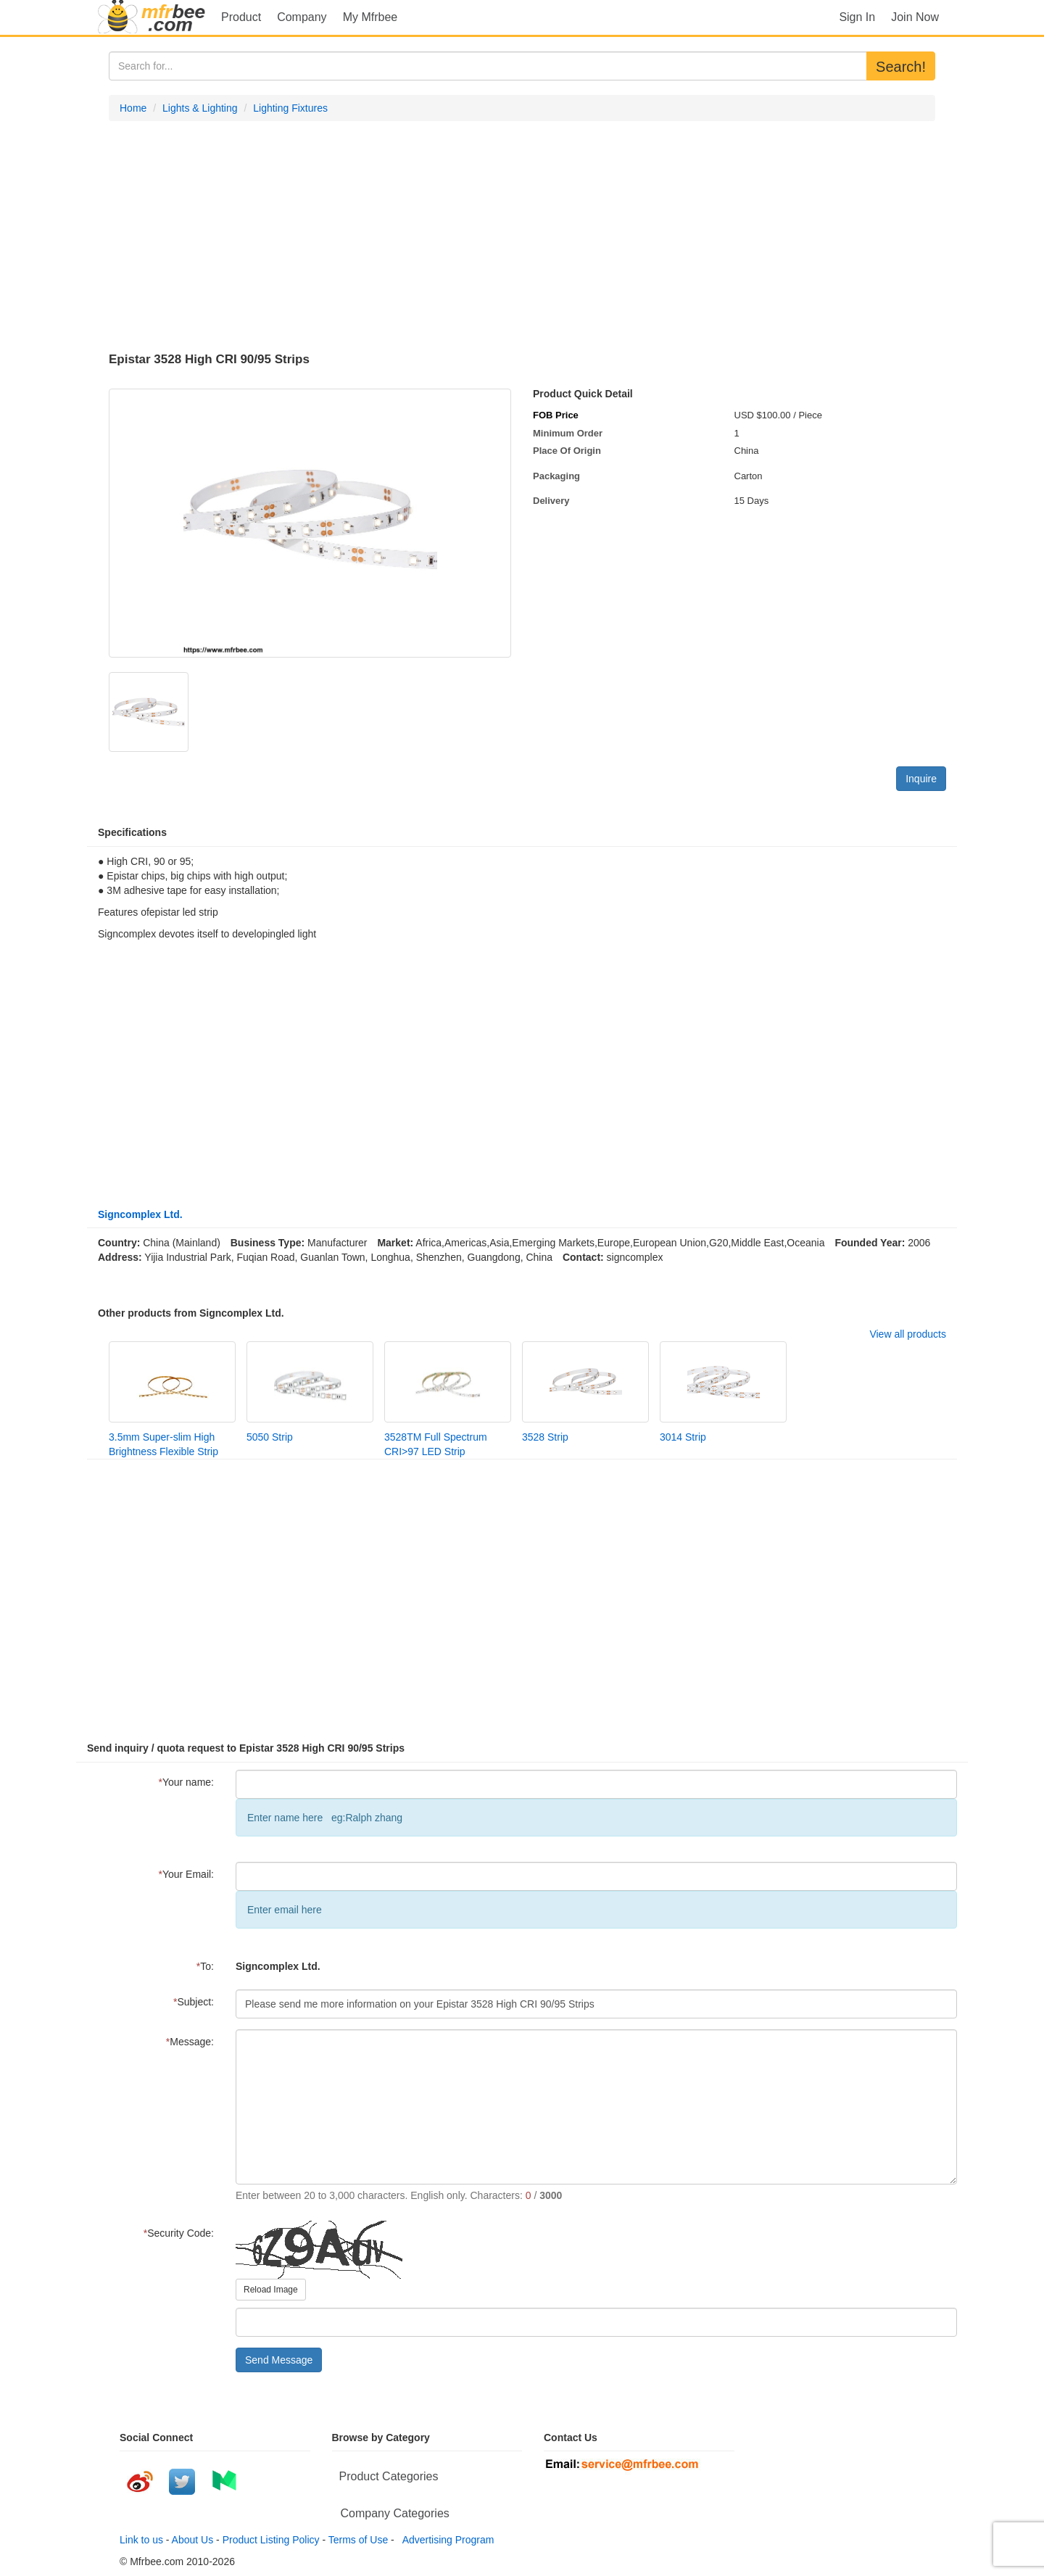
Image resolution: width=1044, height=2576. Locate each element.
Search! (901, 67)
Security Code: (179, 2233)
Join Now (915, 17)
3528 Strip (545, 1437)
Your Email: (186, 1874)
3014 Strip (683, 1437)
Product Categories (389, 2476)
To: (205, 1966)
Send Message (278, 2360)
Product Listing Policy (271, 2540)
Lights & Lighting (200, 108)
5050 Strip (269, 1437)
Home (133, 108)
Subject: (193, 2002)
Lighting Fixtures (290, 108)
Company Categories (395, 2513)
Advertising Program (445, 2540)
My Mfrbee (370, 17)
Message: (190, 2041)
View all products (907, 1334)
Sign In (857, 17)
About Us (193, 2540)
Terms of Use (358, 2540)
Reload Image (271, 2290)
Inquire (921, 778)
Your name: (186, 1782)
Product (241, 17)
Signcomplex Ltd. (140, 1214)
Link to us (141, 2540)
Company (301, 17)
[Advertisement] (522, 237)
